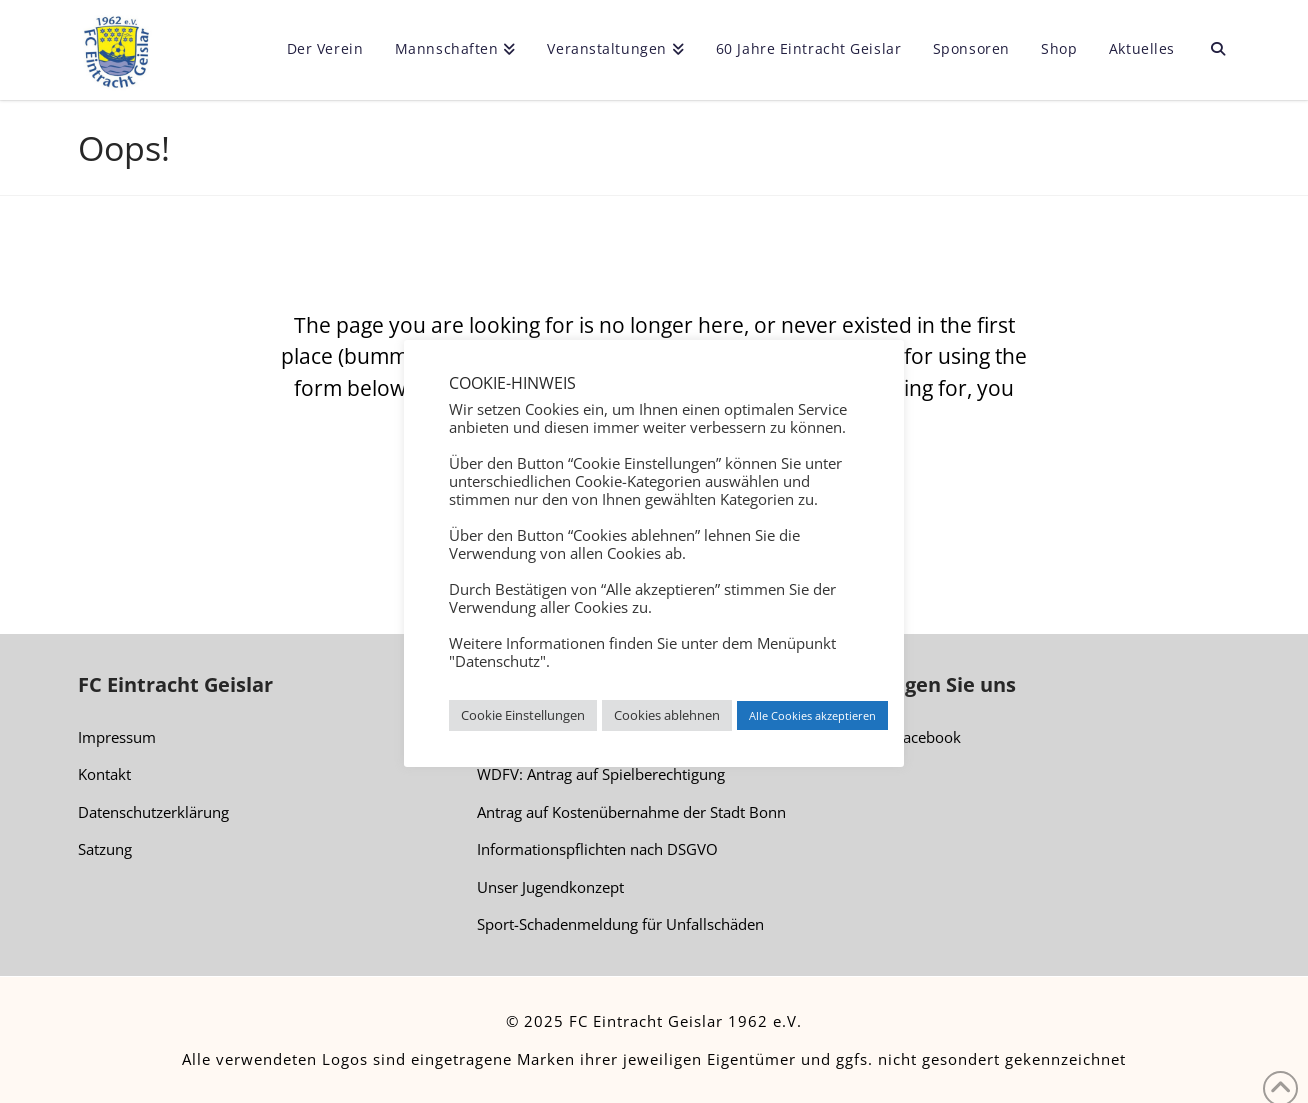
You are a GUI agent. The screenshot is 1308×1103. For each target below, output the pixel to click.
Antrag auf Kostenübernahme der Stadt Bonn (631, 812)
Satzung (105, 849)
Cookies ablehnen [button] (667, 715)
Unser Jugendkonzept (550, 887)
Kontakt (104, 774)
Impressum (117, 737)
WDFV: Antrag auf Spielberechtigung (601, 774)
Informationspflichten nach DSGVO (597, 849)
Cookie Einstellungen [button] (523, 715)
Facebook (918, 738)
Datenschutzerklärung (153, 812)
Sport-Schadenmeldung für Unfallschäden (620, 924)
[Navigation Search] (1209, 50)
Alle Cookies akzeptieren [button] (812, 715)
